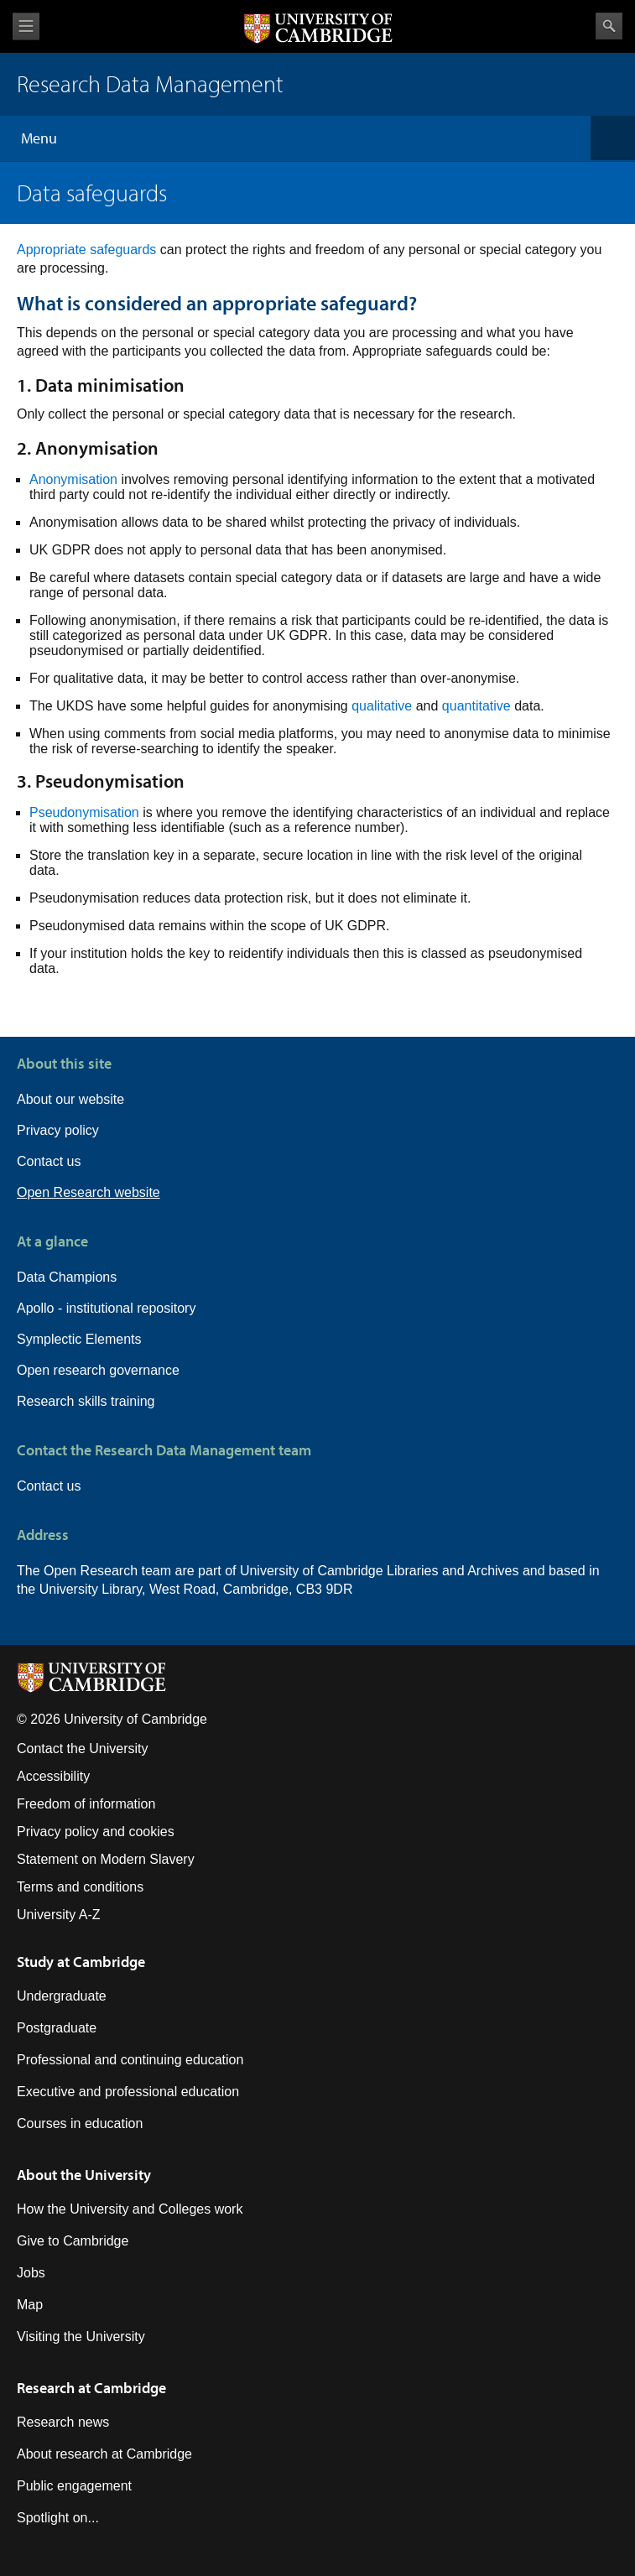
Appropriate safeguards (86, 249)
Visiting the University (81, 2336)
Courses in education (80, 2123)
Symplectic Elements (79, 1339)
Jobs (31, 2273)
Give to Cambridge (72, 2241)
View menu (26, 26)
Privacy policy (58, 1130)
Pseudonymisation (84, 812)
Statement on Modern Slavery (106, 1859)
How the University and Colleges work (129, 2209)
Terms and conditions (80, 1887)
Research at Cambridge (91, 2387)
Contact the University (82, 1748)
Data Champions (67, 1277)
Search (609, 26)
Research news (63, 2422)
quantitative (476, 706)
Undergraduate (62, 1996)
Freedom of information (86, 1804)
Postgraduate (56, 2028)
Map (30, 2305)
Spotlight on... (58, 2518)
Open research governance (98, 1370)
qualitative (381, 706)
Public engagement (74, 2486)
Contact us (49, 1161)
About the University (84, 2174)
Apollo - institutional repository (106, 1308)
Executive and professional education (128, 2091)
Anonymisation (73, 479)
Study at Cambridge (81, 1961)
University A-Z (59, 1914)
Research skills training (86, 1401)
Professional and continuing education (130, 2060)
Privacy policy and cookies (95, 1831)
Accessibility (53, 1776)
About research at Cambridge (104, 2454)
